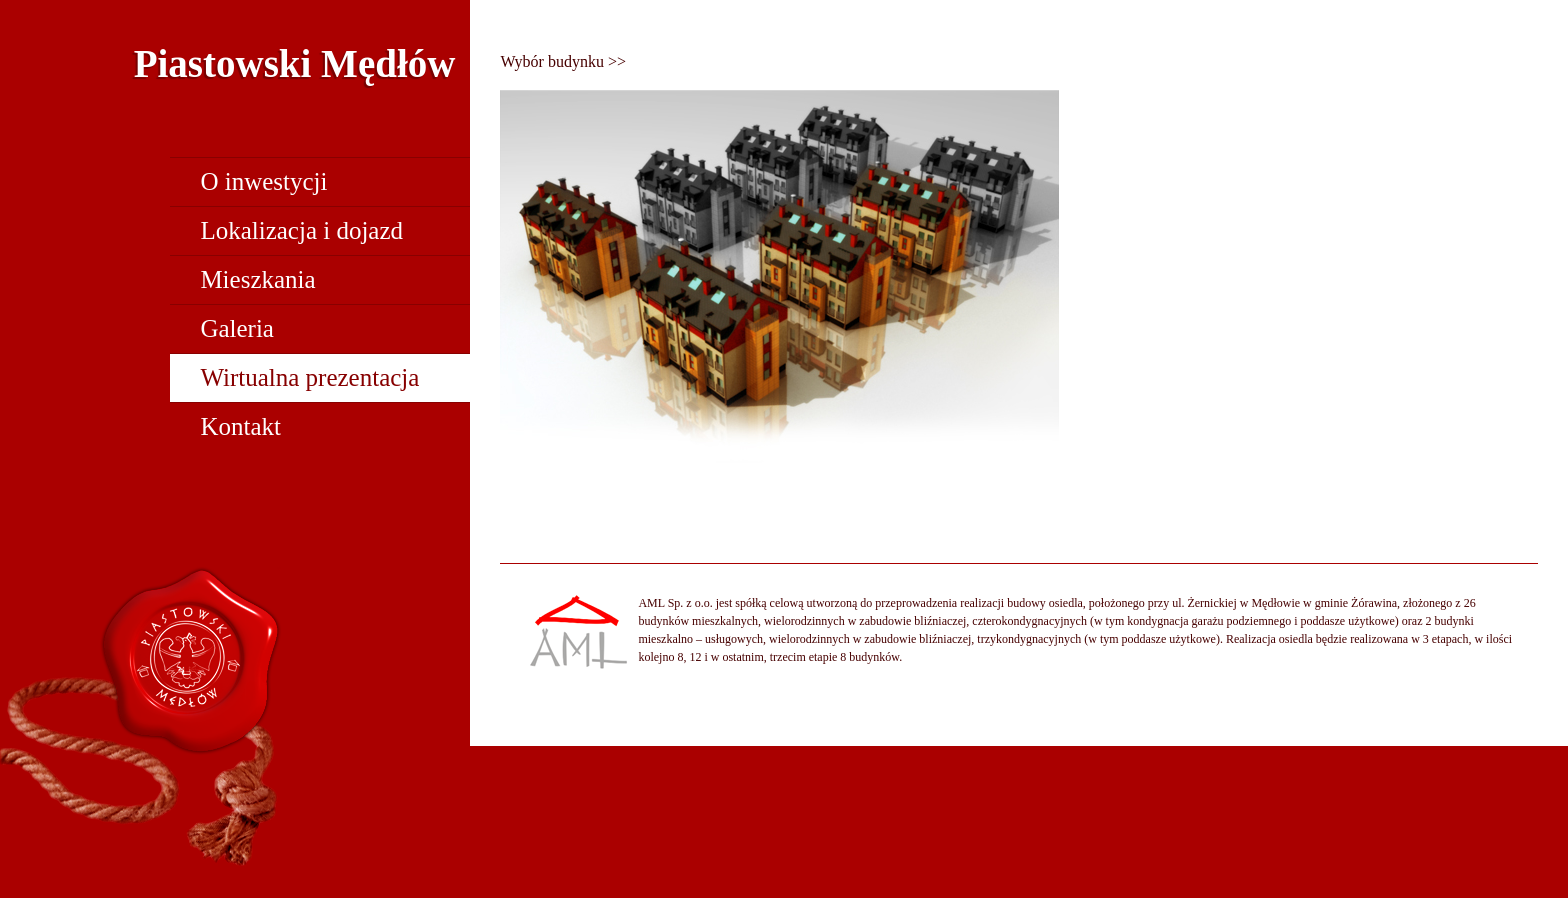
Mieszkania (257, 279)
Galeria (237, 328)
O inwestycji (263, 181)
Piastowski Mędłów (295, 63)
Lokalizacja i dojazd (301, 230)
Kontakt (240, 426)
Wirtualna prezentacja (309, 377)
